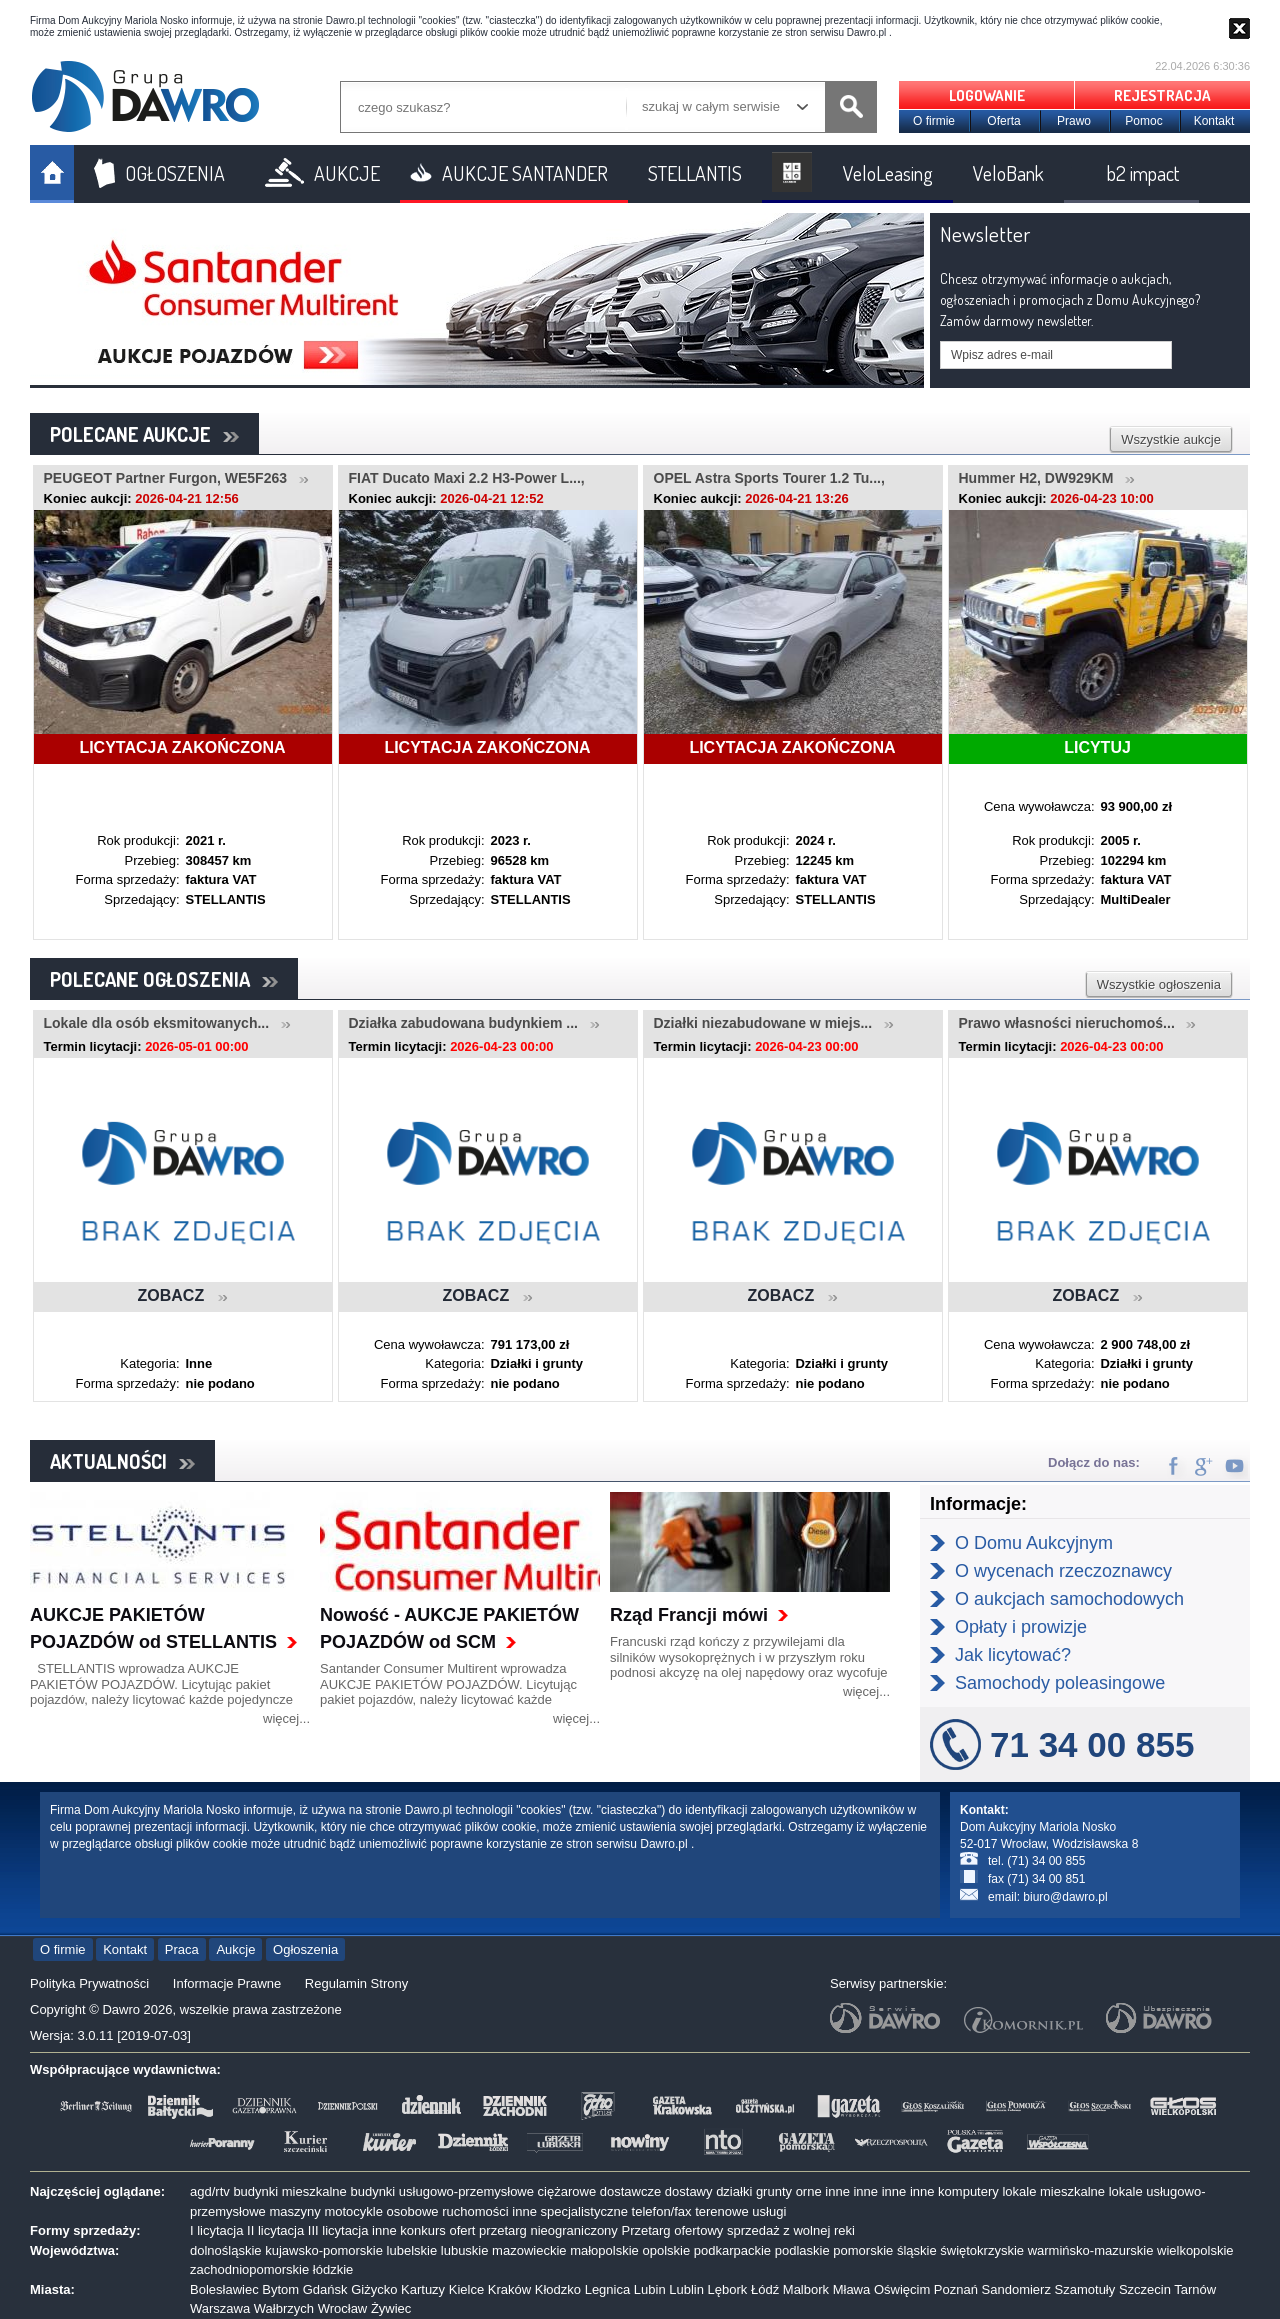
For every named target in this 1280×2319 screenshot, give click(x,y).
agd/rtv (210, 2191)
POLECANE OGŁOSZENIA (164, 979)
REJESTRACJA (1162, 95)
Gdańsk (325, 2289)
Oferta (1003, 121)
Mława (852, 2289)
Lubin (650, 2289)
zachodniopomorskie (249, 2269)
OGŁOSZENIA (175, 173)
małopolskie (604, 2250)
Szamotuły (1085, 2289)
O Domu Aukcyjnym (1034, 1543)
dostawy (689, 2191)
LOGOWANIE (987, 95)
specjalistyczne (584, 2211)
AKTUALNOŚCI (122, 1461)
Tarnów (1195, 2289)
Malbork (806, 2289)
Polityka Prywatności (89, 1983)
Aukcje (235, 1949)
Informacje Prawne (227, 1983)
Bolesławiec (224, 2289)
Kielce (466, 2289)
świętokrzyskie (982, 2250)
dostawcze (630, 2191)
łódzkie (333, 2269)
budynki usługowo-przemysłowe (442, 2191)
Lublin (686, 2289)
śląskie (917, 2250)
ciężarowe (567, 2191)
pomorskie (863, 2250)
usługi (769, 2211)
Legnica (608, 2289)
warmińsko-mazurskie (1091, 2250)
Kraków (509, 2289)
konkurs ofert (437, 2230)
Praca (182, 1949)
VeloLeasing (888, 173)
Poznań (956, 2289)
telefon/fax (662, 2211)
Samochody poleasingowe (1060, 1683)
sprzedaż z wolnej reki (791, 2230)
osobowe (413, 2211)
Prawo (1074, 121)
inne (837, 2191)
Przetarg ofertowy (672, 2230)
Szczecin (1145, 2289)
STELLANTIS (695, 173)
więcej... (286, 1718)
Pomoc (1143, 121)
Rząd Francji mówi (689, 1615)
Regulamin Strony (356, 1983)
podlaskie (802, 2250)
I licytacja (216, 2230)
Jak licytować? (1013, 1655)
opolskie (666, 2250)
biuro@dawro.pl (1065, 1897)
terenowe (721, 2211)
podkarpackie (732, 2250)
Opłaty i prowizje (1021, 1627)
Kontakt (1214, 121)
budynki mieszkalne (289, 2191)
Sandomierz (1016, 2289)
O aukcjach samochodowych (1069, 1599)
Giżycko (374, 2289)
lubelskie (412, 2250)
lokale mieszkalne (1053, 2191)
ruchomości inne (489, 2211)
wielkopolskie (1195, 2250)
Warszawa (220, 2308)
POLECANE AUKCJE (144, 434)
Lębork (728, 2289)
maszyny (294, 2211)
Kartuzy (423, 2289)
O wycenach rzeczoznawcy (1063, 1571)
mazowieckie (529, 2250)
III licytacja (338, 2230)
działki (734, 2191)
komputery (968, 2191)
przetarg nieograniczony (548, 2230)
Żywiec (391, 2308)
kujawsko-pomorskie (324, 2250)
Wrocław (343, 2308)
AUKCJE (347, 173)
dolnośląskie (226, 2250)
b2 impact (1143, 173)
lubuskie (465, 2250)
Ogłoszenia (305, 1949)
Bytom (280, 2289)
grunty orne (789, 2191)
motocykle (353, 2211)
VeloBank (1008, 173)
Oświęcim (902, 2289)
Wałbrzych (284, 2308)
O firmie (934, 121)
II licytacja (275, 2230)
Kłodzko (558, 2289)
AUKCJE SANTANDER (525, 173)
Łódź (765, 2289)
